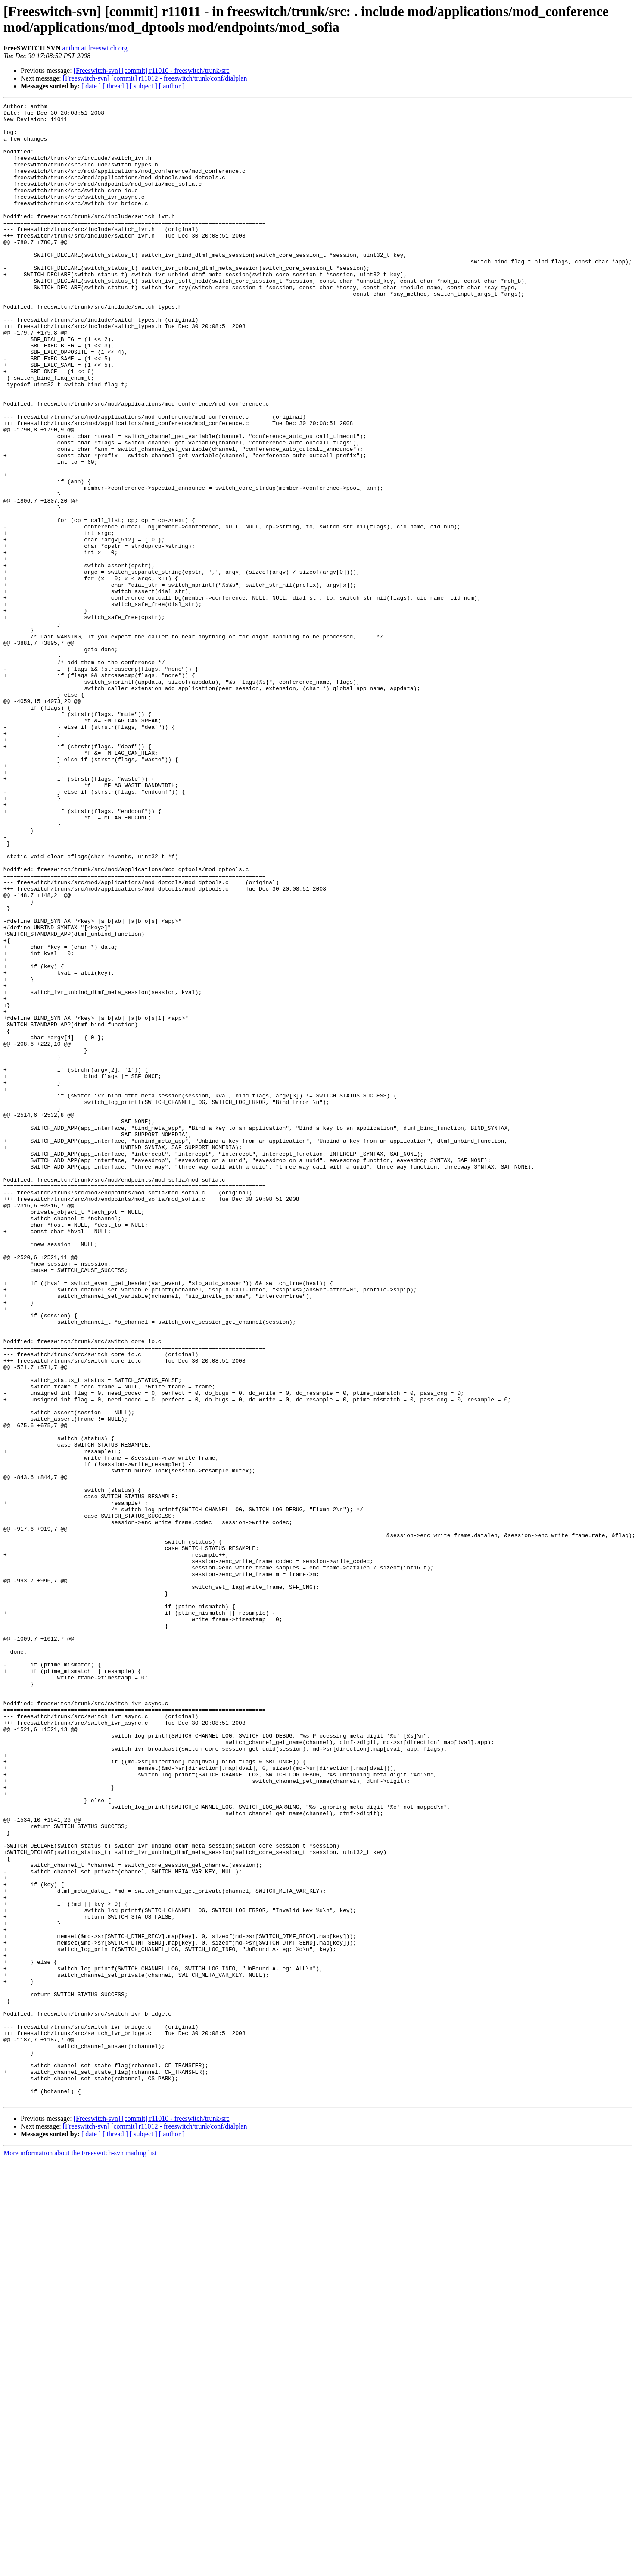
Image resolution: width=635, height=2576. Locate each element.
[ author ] (172, 86)
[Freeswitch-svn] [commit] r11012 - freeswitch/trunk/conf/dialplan (155, 78)
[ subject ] (143, 86)
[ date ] (91, 86)
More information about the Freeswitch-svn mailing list (80, 2552)
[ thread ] (115, 86)
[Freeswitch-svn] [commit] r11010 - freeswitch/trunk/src (152, 70)
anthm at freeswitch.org (95, 48)
